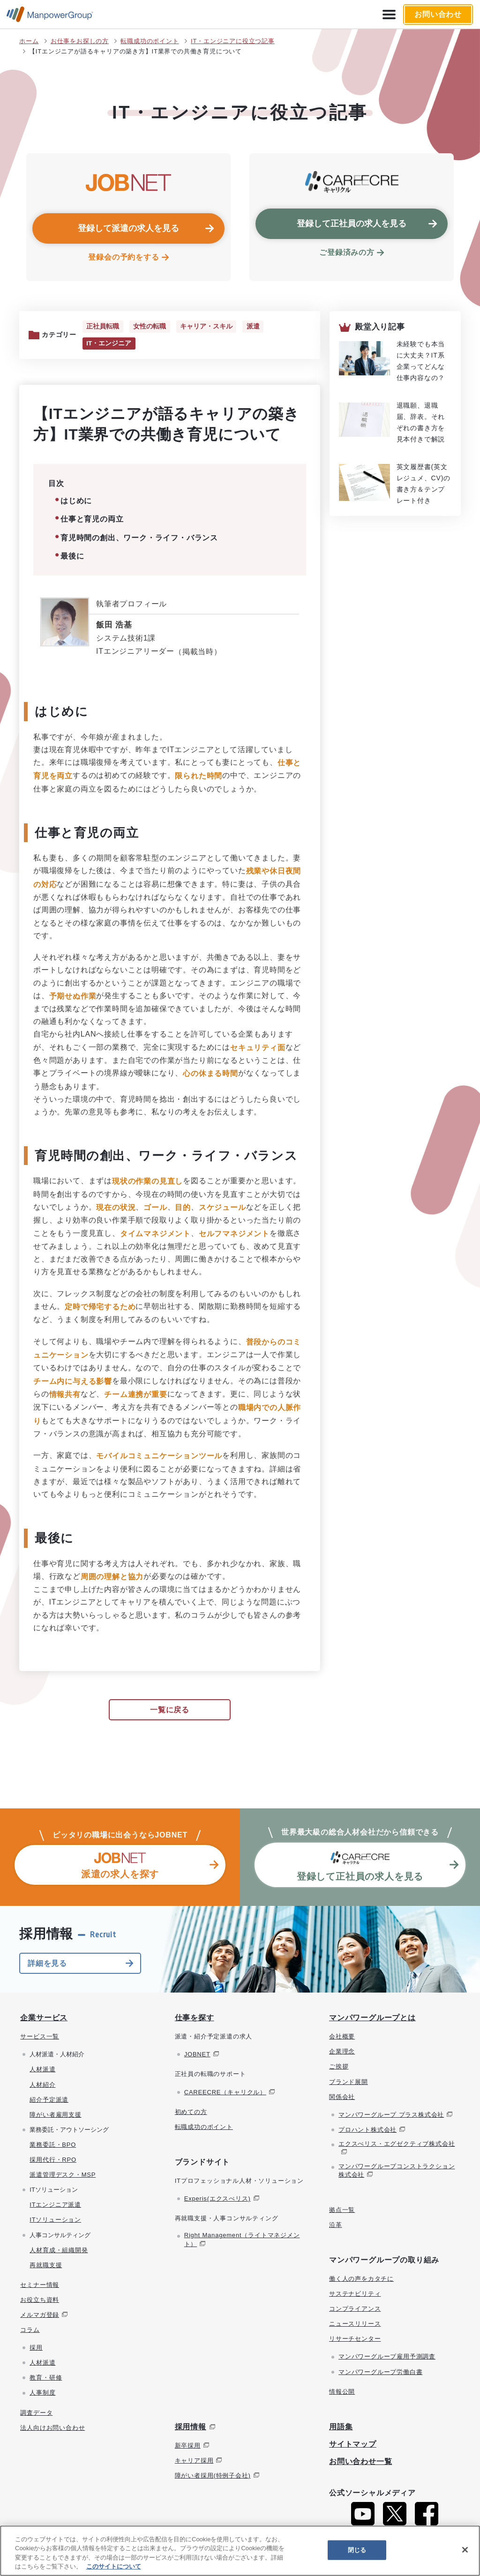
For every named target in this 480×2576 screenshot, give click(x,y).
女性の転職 (149, 326)
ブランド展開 (348, 2082)
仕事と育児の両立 (91, 520)
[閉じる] (465, 2549)
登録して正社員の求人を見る (351, 223)
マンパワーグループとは (372, 2019)
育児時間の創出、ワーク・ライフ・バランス (139, 538)
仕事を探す (194, 2019)
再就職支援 (46, 2265)
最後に (72, 557)
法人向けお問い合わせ (52, 2428)
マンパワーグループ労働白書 (380, 2372)
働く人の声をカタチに (361, 2279)
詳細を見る (47, 1964)
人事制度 (42, 2393)
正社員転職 (102, 326)
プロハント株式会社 (367, 2130)
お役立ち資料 (39, 2300)
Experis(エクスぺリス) (217, 2199)
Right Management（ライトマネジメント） (242, 2240)
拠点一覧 (342, 2210)
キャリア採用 (194, 2461)
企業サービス (44, 2019)
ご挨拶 (338, 2067)
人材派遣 (42, 2070)
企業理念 (342, 2052)
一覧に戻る (169, 1711)
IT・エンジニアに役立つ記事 (233, 41)
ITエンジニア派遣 (55, 2205)
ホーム (28, 41)
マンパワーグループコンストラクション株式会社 (396, 2171)
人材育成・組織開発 (59, 2250)
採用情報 (190, 2428)
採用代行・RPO (53, 2160)
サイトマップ (352, 2445)
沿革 (335, 2225)
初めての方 (191, 2112)
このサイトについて (113, 2566)
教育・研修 (46, 2378)
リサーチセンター (355, 2339)
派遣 (251, 326)
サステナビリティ (355, 2294)
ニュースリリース (355, 2324)
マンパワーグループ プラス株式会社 (391, 2115)
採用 (36, 2348)
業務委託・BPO (53, 2145)
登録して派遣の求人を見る (128, 228)
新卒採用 (188, 2446)
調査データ (36, 2413)
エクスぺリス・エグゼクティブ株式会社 (396, 2144)
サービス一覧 (39, 2037)
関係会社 (342, 2097)
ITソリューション (55, 2220)
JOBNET (197, 2055)
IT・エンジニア (108, 344)
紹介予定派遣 (49, 2100)
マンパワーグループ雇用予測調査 (386, 2357)
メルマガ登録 (39, 2315)
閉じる (357, 2550)
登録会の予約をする (123, 257)
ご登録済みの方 (347, 252)
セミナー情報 (39, 2285)
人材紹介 (42, 2085)
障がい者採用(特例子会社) (213, 2476)
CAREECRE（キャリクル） (225, 2092)
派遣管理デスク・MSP (63, 2175)
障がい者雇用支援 (55, 2115)
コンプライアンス (355, 2309)
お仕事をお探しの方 (80, 41)
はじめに (76, 502)
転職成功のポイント (149, 41)
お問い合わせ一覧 (360, 2462)
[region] (240, 2550)
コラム (29, 2330)
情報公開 (342, 2392)
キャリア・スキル (205, 326)
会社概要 (342, 2037)
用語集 (340, 2428)
